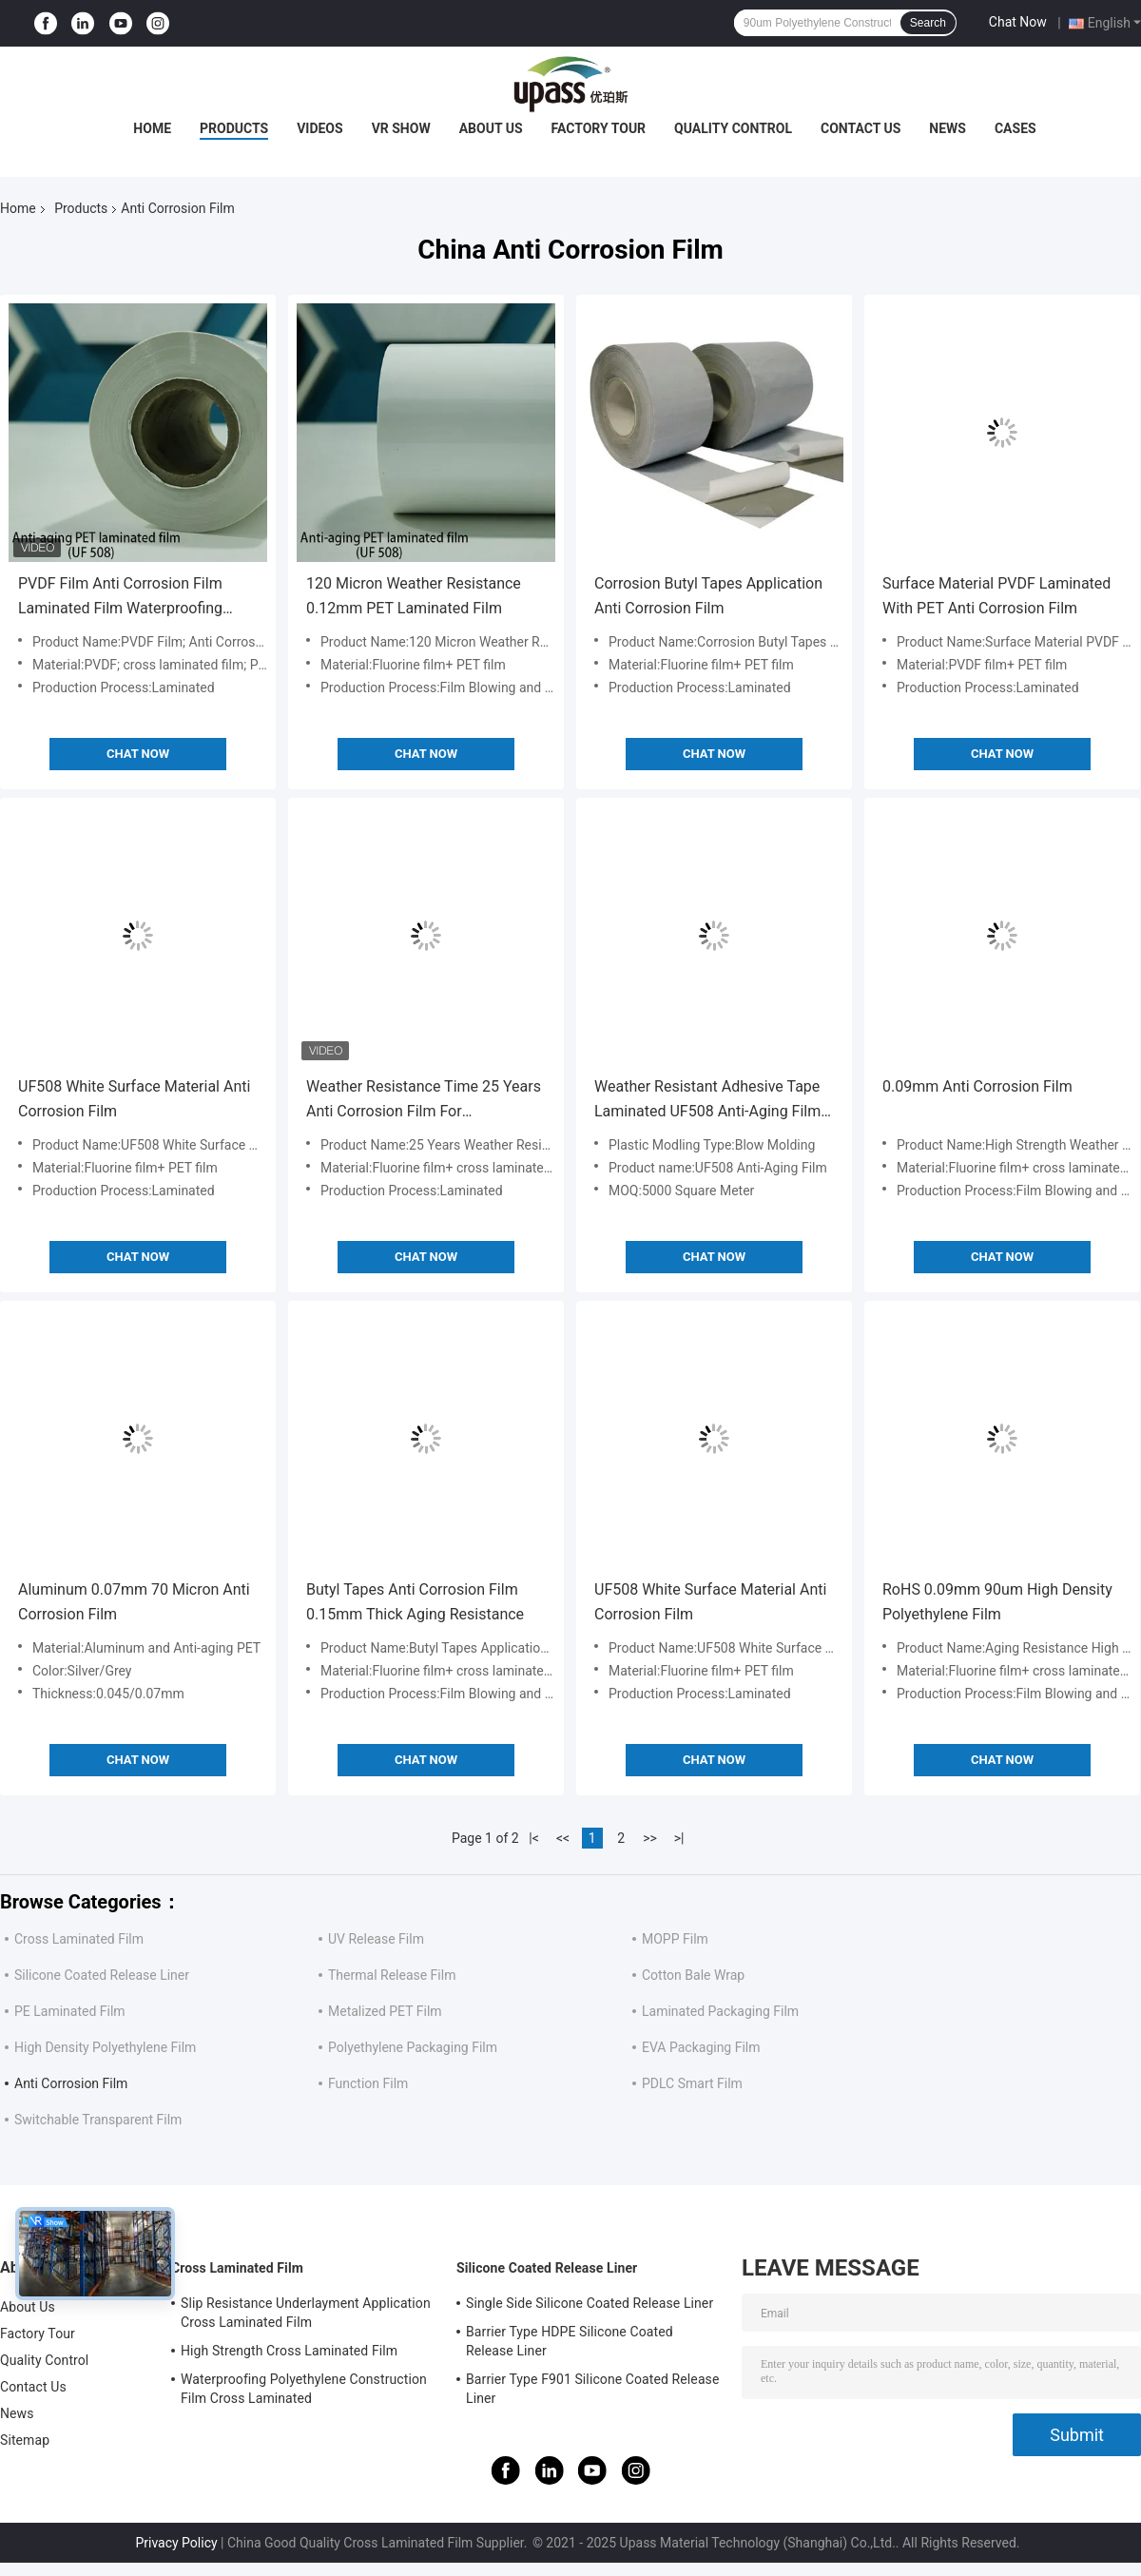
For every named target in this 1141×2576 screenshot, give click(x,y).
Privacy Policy (176, 2542)
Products (234, 128)
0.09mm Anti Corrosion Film (977, 1086)
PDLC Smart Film (692, 2083)
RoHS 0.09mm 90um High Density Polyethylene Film (997, 1601)
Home (152, 128)
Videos (320, 128)
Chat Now (1018, 21)
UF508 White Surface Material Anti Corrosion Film (134, 1098)
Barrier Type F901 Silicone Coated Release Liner (592, 2389)
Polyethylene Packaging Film (412, 2047)
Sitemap (24, 2440)
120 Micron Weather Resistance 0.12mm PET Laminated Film (413, 595)
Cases (1015, 128)
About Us (491, 128)
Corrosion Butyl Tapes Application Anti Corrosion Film (708, 595)
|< (534, 1838)
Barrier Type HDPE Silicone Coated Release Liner (569, 2341)
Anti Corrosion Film (70, 2083)
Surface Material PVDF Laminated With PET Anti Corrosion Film (996, 595)
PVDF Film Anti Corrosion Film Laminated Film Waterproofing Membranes (120, 597)
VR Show (401, 128)
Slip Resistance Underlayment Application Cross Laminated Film (306, 2312)
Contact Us (860, 128)
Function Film (368, 2083)
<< (563, 1838)
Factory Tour (599, 128)
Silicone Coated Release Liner (101, 1975)
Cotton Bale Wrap (693, 1975)
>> (650, 1838)
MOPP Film (675, 1939)
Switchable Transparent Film (98, 2119)
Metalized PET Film (385, 2011)
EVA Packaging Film (701, 2047)
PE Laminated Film (70, 2011)
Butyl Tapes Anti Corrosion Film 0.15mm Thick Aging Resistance (415, 1601)
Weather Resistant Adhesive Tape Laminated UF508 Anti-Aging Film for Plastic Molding (707, 1100)
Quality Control (733, 128)
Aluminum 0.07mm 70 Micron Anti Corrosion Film (134, 1601)
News (947, 128)
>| (679, 1838)
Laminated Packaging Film (720, 2011)
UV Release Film (376, 1939)
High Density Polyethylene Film (105, 2047)
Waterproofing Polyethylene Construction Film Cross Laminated (304, 2389)
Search (928, 22)
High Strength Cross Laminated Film (289, 2350)
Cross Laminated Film (79, 1939)
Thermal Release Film (391, 1975)
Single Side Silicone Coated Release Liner (589, 2303)
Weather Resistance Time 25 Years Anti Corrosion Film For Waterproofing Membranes (423, 1100)
